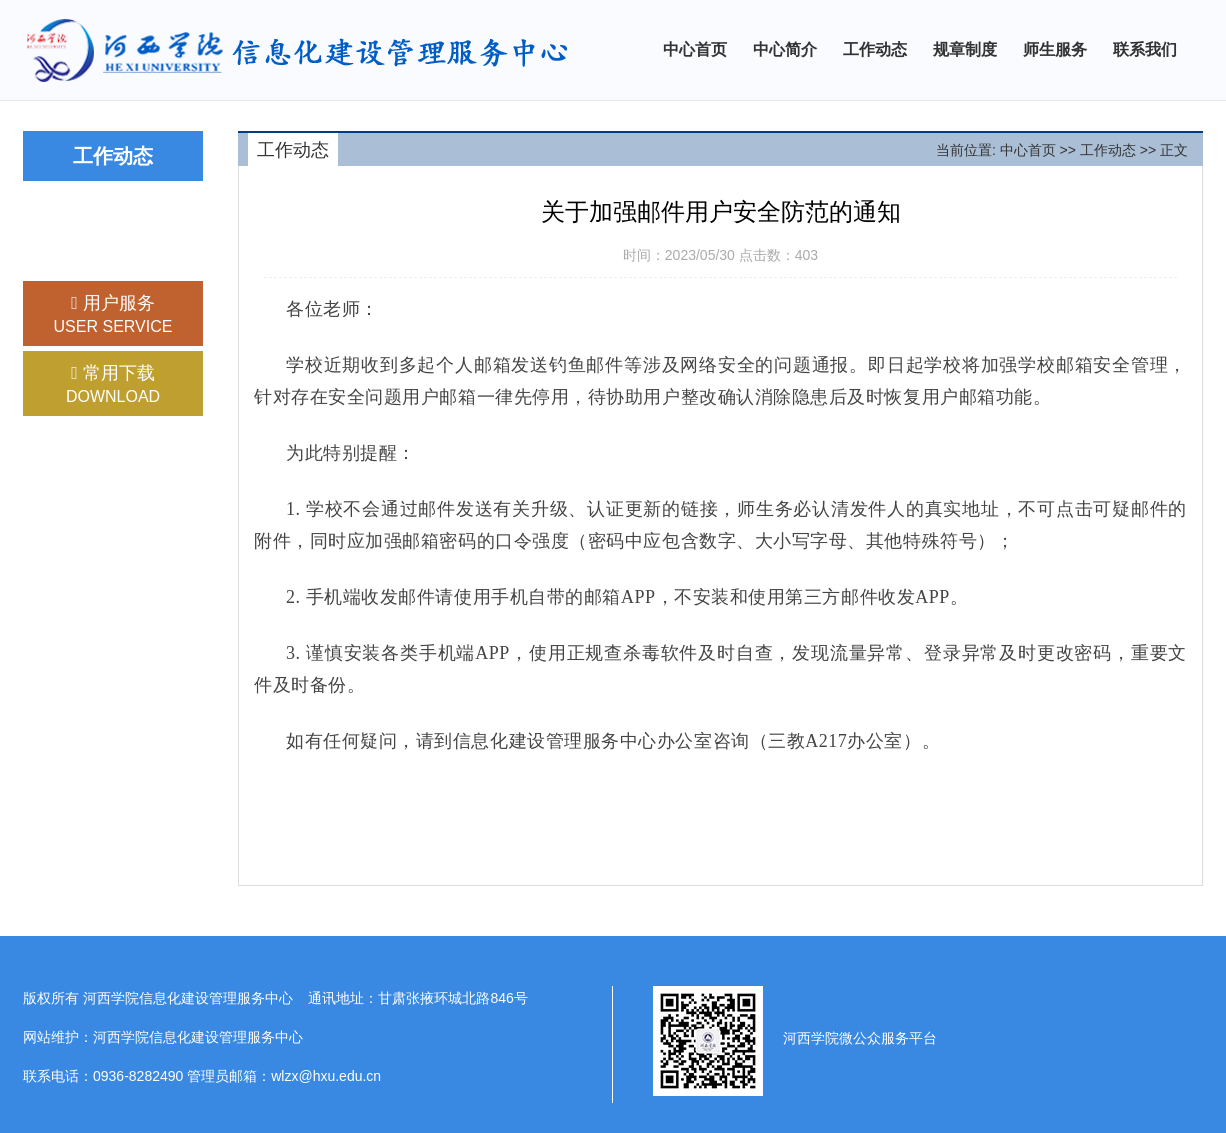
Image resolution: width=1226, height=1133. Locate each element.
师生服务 (1055, 49)
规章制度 (965, 49)
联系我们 (1145, 49)
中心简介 (785, 49)
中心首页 (695, 49)
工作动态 (875, 49)
